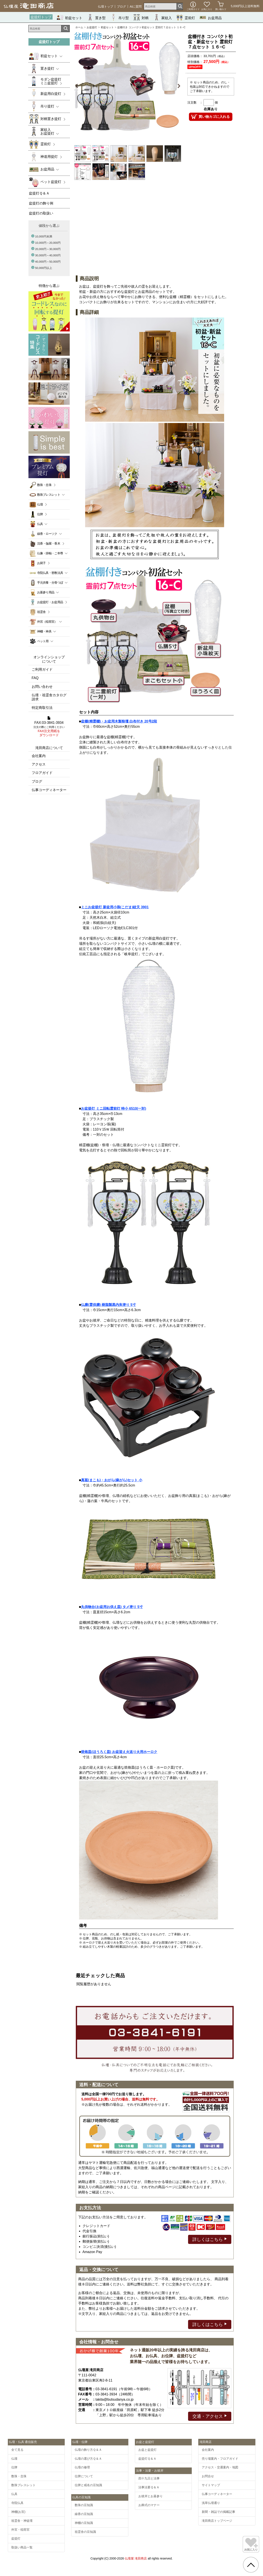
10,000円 (43, 236)
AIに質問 (136, 6)
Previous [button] (79, 86)
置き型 (96, 17)
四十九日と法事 (149, 2478)
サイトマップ (211, 2485)
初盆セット (69, 17)
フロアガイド (42, 773)
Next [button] (176, 86)
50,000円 (43, 268)
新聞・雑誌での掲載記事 (218, 2511)
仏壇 (40, 504)
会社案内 (39, 756)
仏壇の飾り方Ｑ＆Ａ (88, 2449)
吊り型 (119, 17)
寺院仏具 (17, 2503)
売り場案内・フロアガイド (220, 2458)
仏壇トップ (105, 6)
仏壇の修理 (82, 2467)
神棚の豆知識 (84, 2523)
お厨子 (41, 563)
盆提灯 (15, 2538)
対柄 (141, 17)
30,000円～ (48, 255)
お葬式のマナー (149, 2505)
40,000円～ (48, 261)
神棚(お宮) (18, 2511)
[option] (128, 86)
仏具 (14, 2494)
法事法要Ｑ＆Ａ (148, 2487)
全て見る (17, 2449)
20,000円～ (48, 249)
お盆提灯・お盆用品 (50, 602)
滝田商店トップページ (217, 2520)
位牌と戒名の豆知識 (88, 2485)
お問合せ (208, 2476)
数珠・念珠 (44, 485)
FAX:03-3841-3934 (49, 726)
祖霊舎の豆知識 (85, 2531)
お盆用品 (211, 17)
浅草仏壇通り (211, 2503)
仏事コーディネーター (49, 790)
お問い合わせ (42, 686)
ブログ (121, 6)
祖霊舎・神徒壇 (22, 2520)
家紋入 (162, 17)
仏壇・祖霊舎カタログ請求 (49, 697)
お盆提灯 (92, 27)
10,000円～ (48, 242)
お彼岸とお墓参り (150, 2496)
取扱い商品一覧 (22, 2547)
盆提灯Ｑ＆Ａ (147, 2458)
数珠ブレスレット (23, 2485)
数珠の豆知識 (84, 2505)
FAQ (35, 678)
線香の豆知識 (84, 2514)
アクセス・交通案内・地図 (220, 2467)
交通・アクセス (209, 2416)
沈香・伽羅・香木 (48, 543)
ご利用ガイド (42, 669)
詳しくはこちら (209, 2239)
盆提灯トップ (41, 17)
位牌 (40, 514)
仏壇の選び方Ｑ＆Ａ (88, 2458)
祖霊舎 (41, 612)
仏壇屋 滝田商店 (136, 2558)
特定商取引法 (42, 707)
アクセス (39, 764)
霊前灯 (185, 17)
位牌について (84, 2476)
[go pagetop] (251, 2565)
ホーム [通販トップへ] (79, 27)
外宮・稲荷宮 (20, 2529)
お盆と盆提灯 (147, 2449)
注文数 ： (195, 102)
